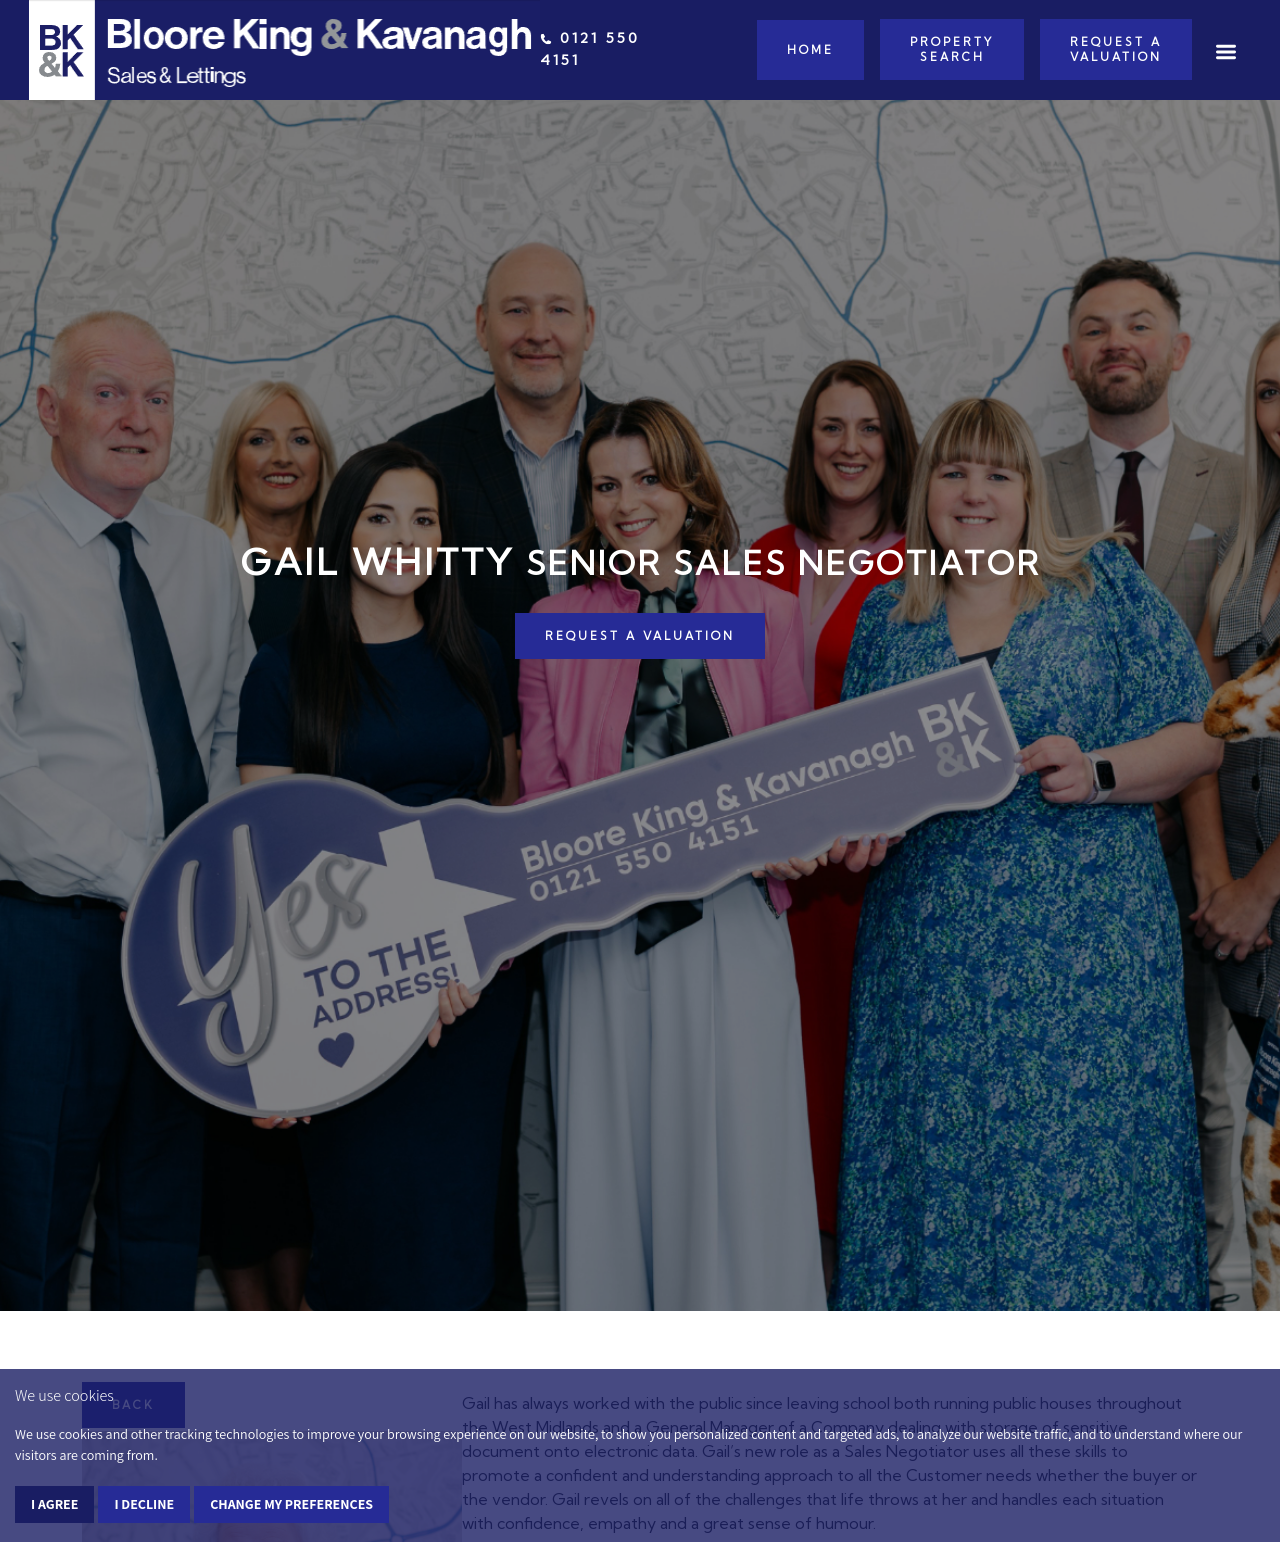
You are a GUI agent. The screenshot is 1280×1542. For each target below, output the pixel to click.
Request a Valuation (1116, 49)
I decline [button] (144, 1504)
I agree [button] (54, 1504)
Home (810, 50)
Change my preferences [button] (291, 1504)
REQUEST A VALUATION (640, 636)
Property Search (952, 49)
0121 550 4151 (590, 49)
